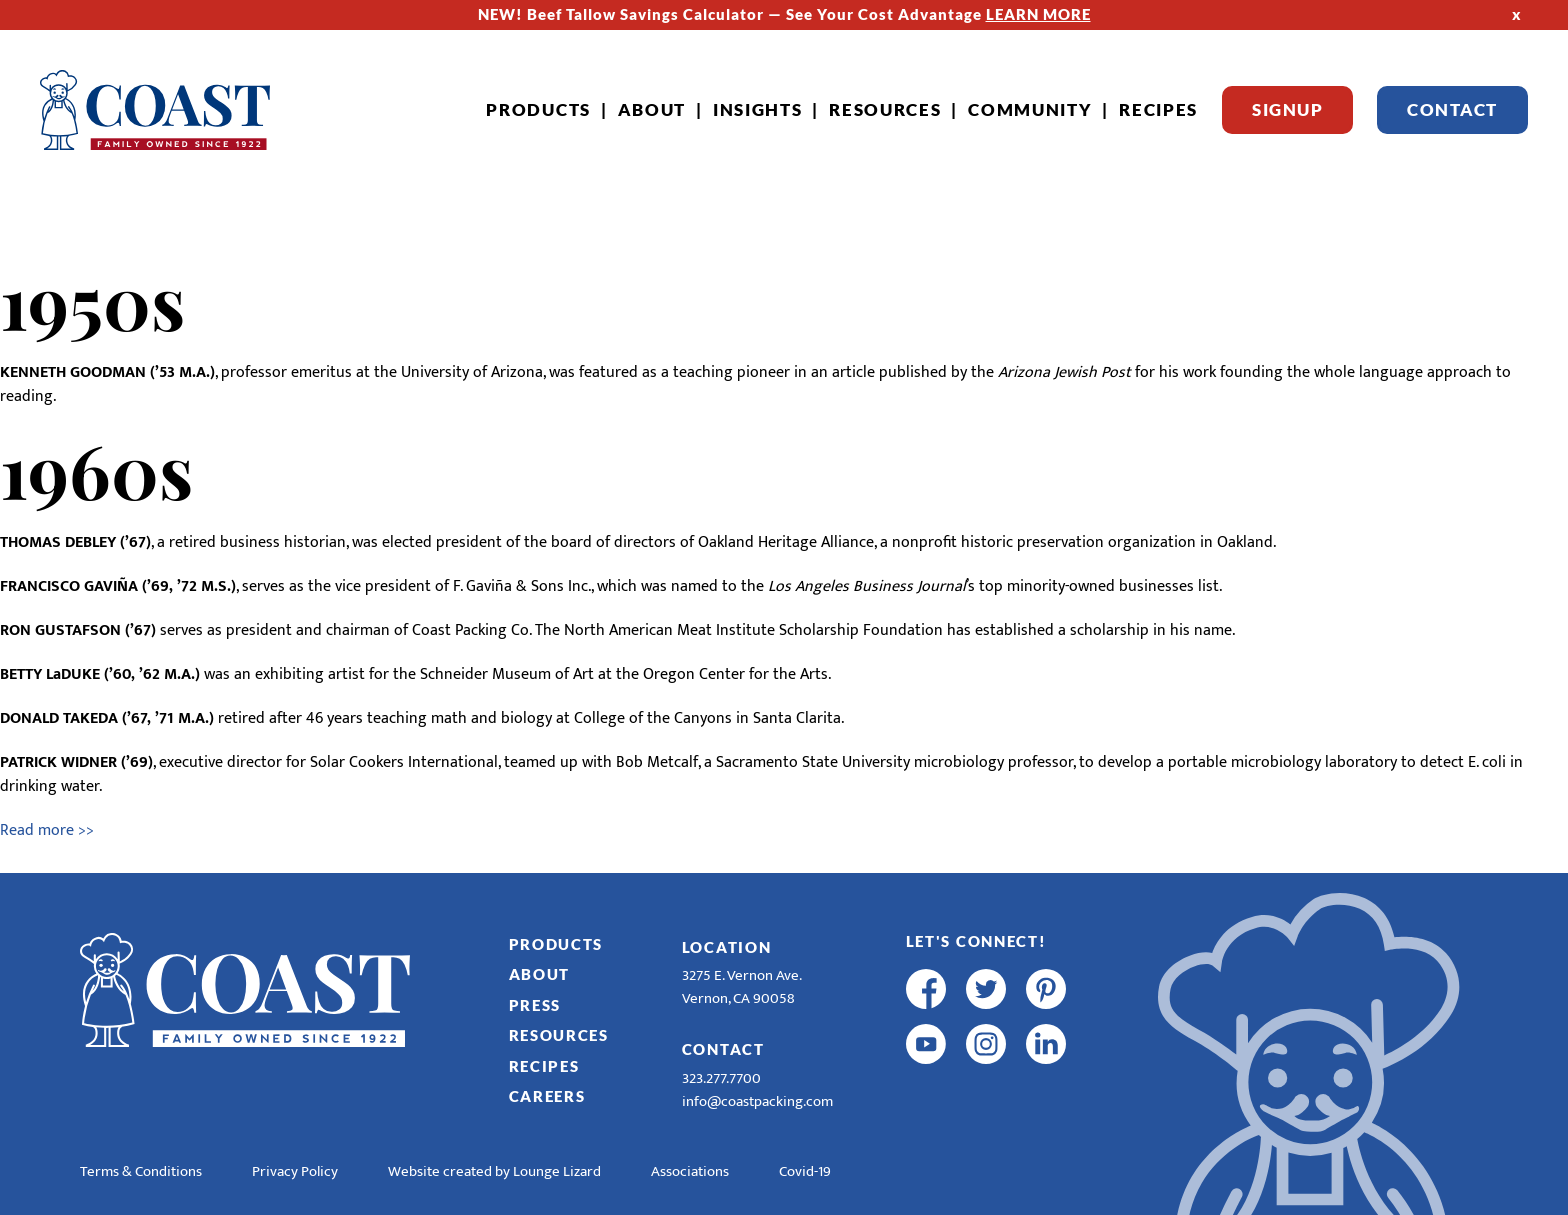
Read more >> (47, 830)
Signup (1287, 109)
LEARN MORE (1038, 14)
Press (535, 1005)
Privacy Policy (295, 1171)
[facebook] (926, 989)
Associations (690, 1171)
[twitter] (986, 989)
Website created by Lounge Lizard (494, 1171)
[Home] (155, 110)
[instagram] (986, 1044)
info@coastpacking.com (757, 1101)
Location (727, 947)
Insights (758, 109)
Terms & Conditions (141, 1171)
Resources (885, 109)
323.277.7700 (721, 1078)
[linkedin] (1046, 1044)
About (652, 109)
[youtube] (926, 1044)
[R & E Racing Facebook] (926, 1099)
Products (538, 109)
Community (1030, 109)
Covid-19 (805, 1171)
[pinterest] (1046, 989)
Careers (547, 1096)
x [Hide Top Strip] (1517, 14)
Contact (1452, 109)
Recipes (1158, 109)
